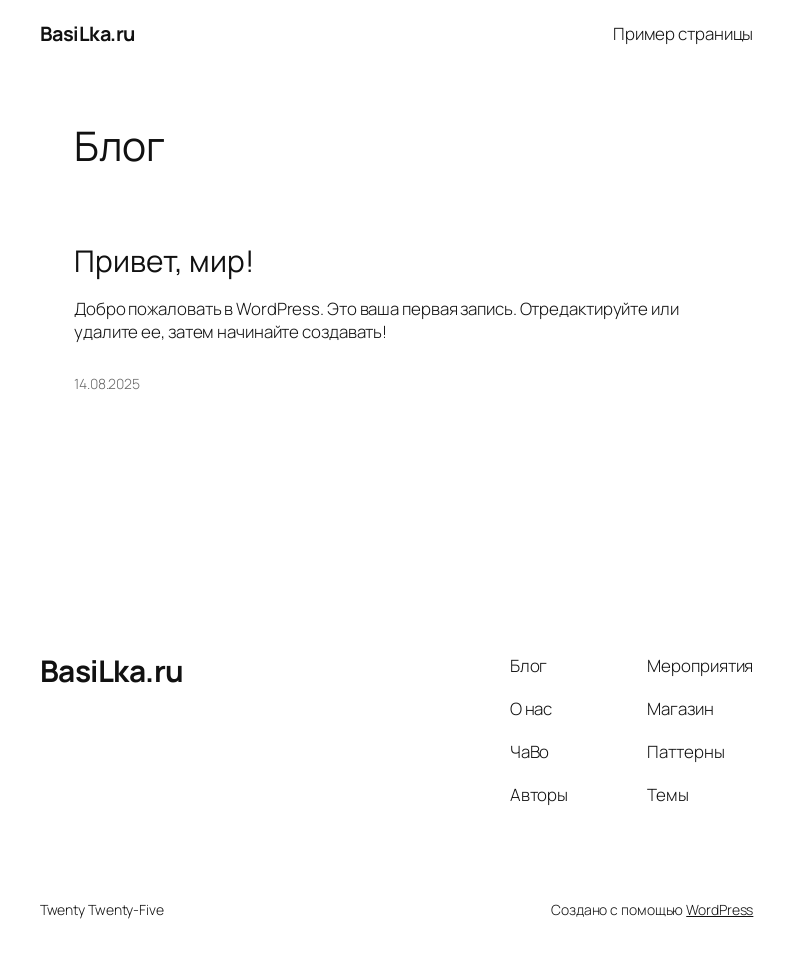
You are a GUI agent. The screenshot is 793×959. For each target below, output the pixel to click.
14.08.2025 (107, 383)
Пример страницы (683, 33)
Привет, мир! (164, 261)
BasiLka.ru (87, 33)
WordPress (719, 909)
